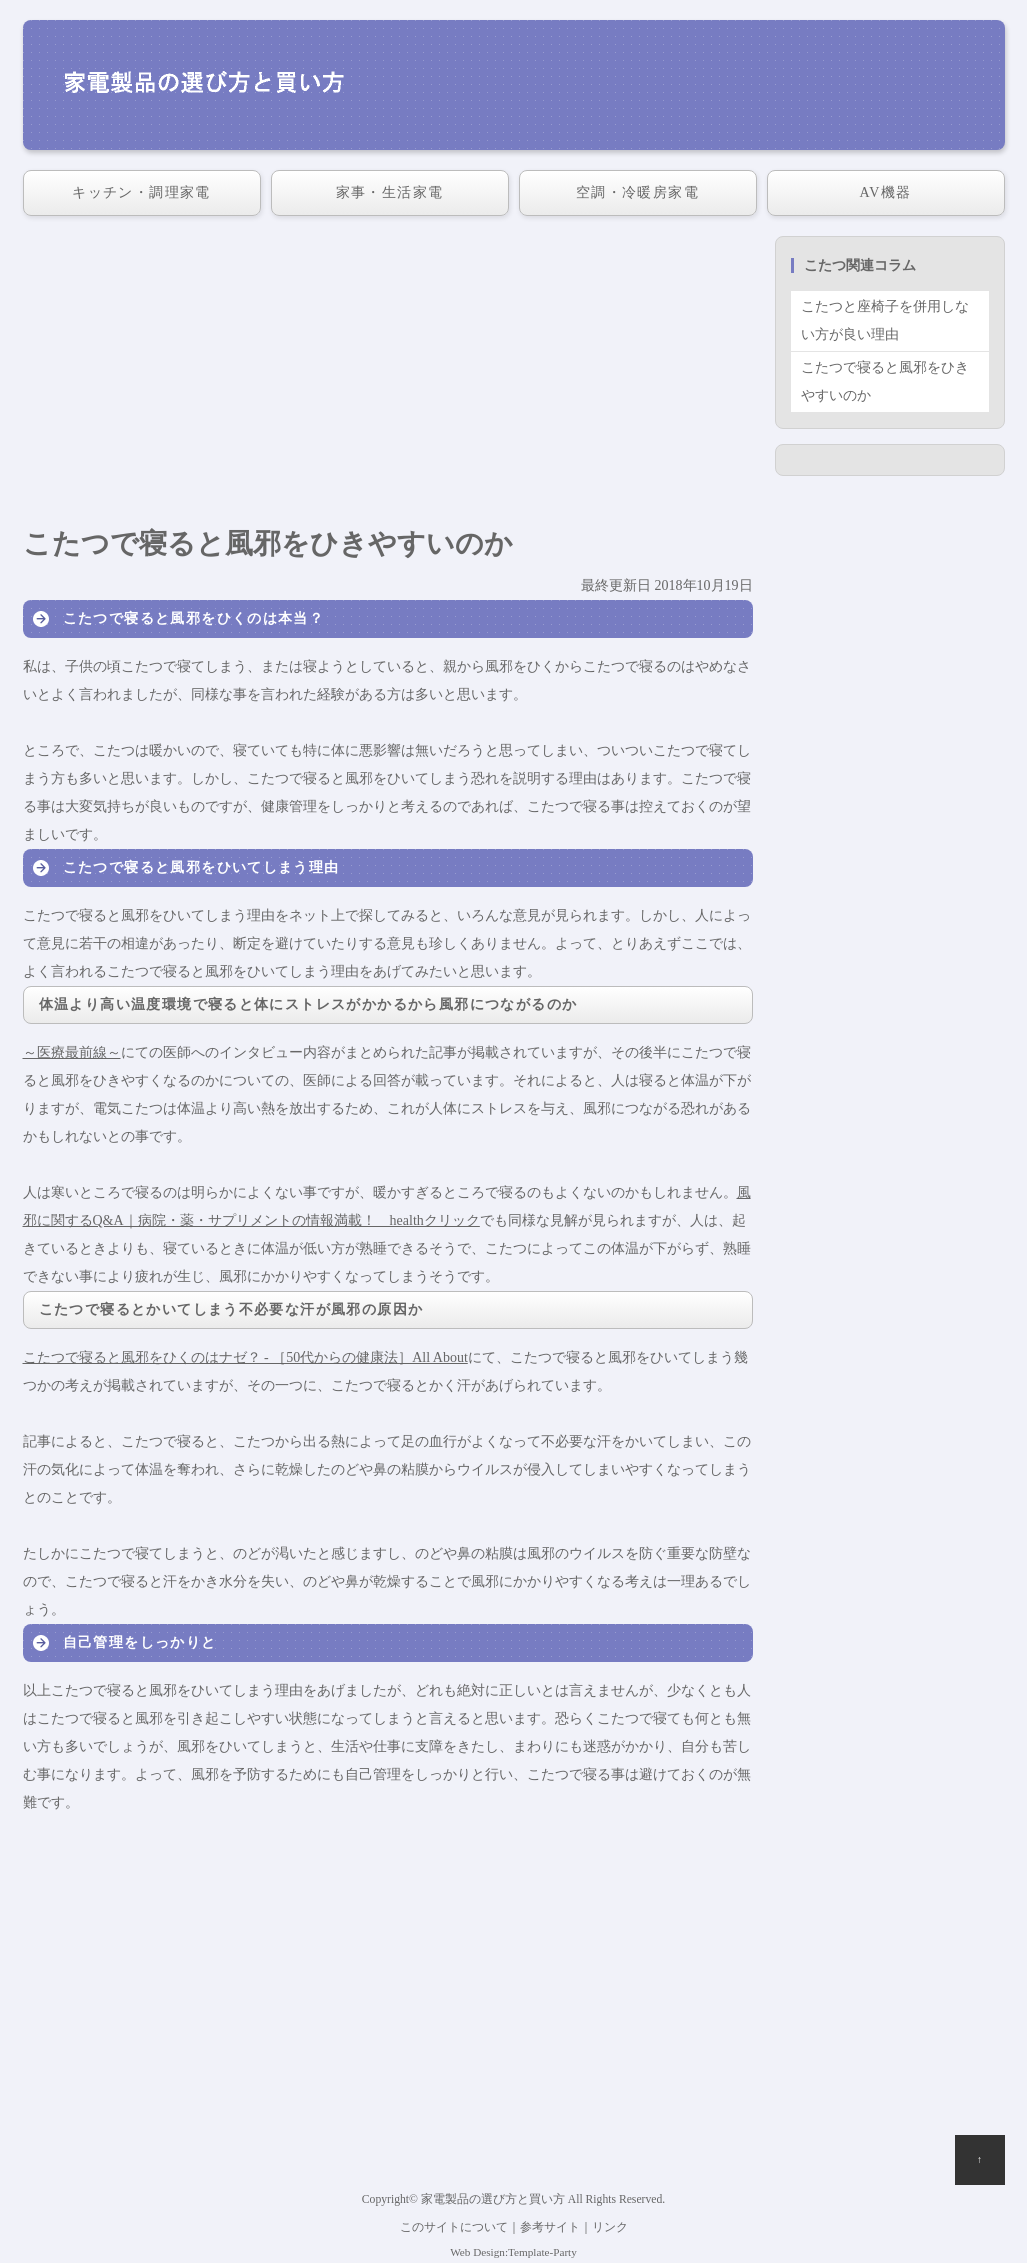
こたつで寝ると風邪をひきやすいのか (885, 381)
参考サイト (550, 2227)
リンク (610, 2227)
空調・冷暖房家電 (637, 192)
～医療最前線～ (72, 1052)
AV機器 (885, 192)
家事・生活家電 (390, 192)
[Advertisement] (388, 376)
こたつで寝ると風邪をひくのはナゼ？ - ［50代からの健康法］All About (245, 1357)
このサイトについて (454, 2227)
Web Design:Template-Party (513, 2252)
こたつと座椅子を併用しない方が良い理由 (885, 320)
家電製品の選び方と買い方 (493, 2199)
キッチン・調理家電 (141, 192)
